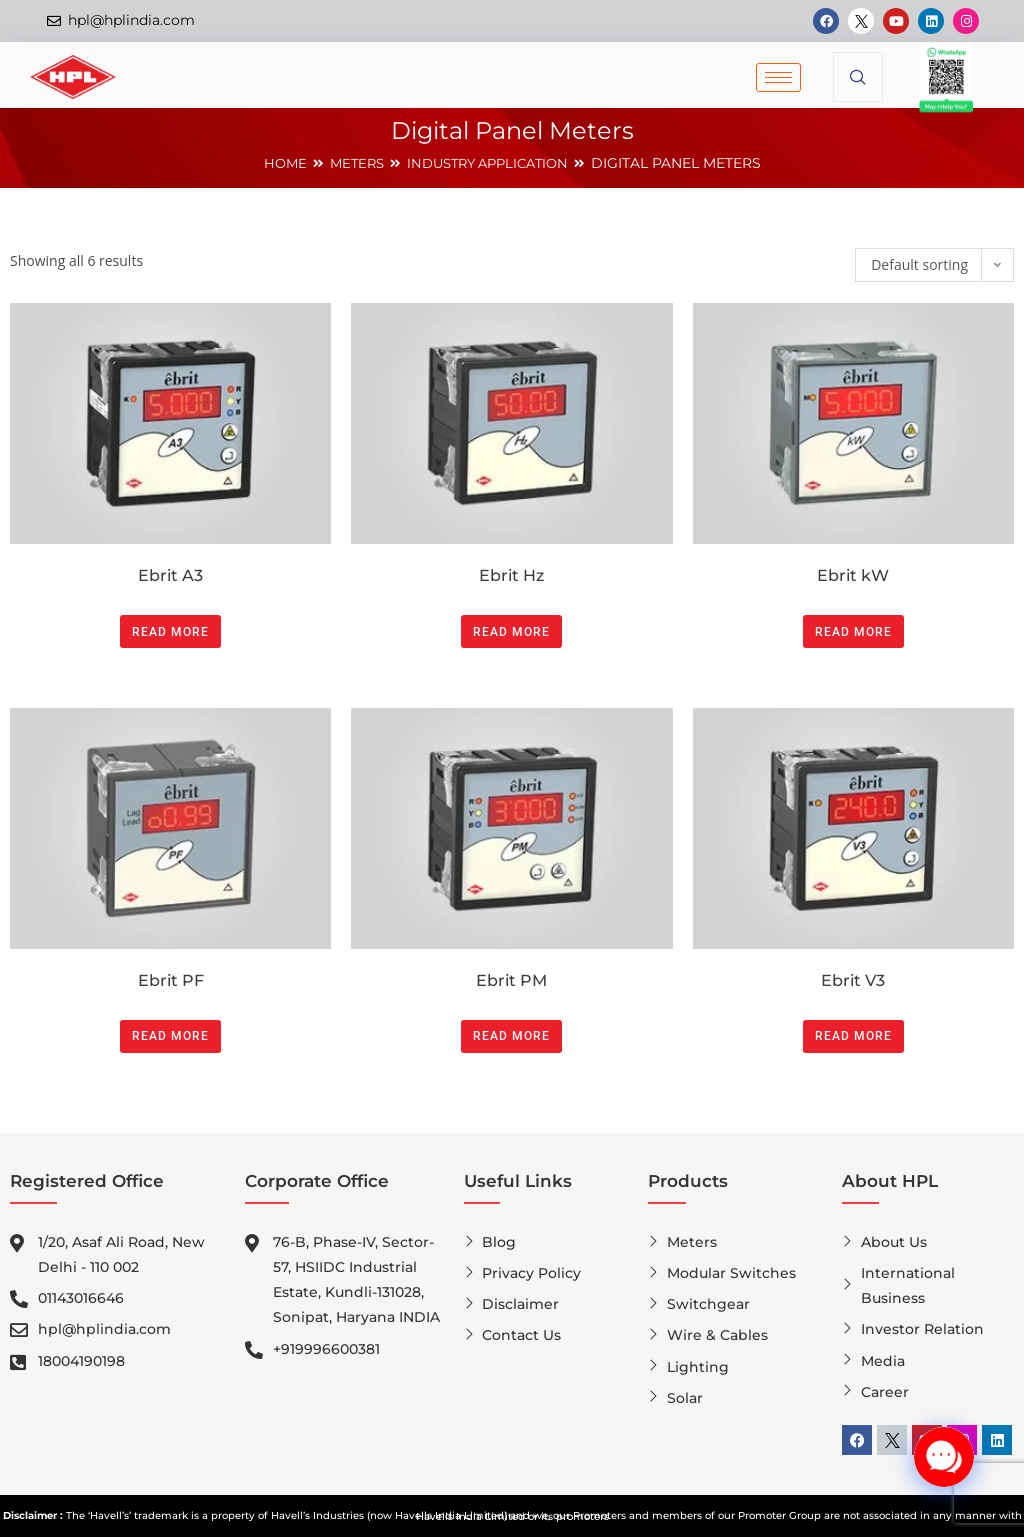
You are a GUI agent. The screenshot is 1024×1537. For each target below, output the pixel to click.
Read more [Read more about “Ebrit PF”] (170, 1036)
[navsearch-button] (858, 77)
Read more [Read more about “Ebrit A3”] (170, 632)
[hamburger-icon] (778, 77)
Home (276, 163)
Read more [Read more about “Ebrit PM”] (511, 1036)
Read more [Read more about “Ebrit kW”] (853, 632)
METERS (351, 163)
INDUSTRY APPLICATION (490, 163)
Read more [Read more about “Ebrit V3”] (853, 1036)
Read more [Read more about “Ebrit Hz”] (511, 632)
